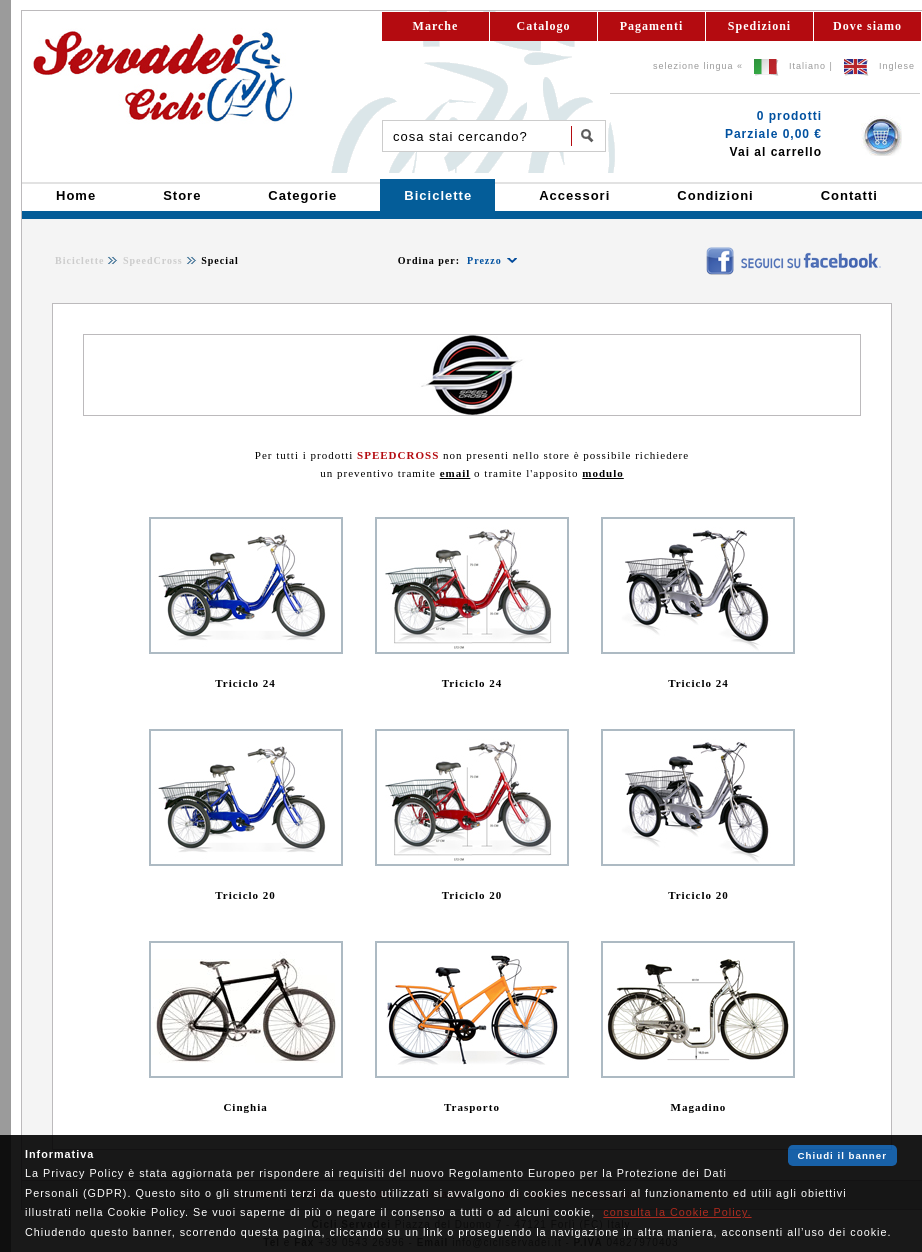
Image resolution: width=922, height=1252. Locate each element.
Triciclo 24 (245, 683)
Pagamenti (652, 26)
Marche (436, 26)
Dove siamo (867, 26)
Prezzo (484, 260)
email (455, 473)
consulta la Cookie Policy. (677, 1212)
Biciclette (79, 260)
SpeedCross (153, 260)
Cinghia (245, 1107)
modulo (602, 473)
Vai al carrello (776, 152)
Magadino (699, 1107)
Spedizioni (759, 26)
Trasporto (472, 1107)
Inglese (897, 66)
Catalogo (544, 26)
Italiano (807, 66)
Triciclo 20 (245, 895)
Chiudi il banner (842, 1155)
